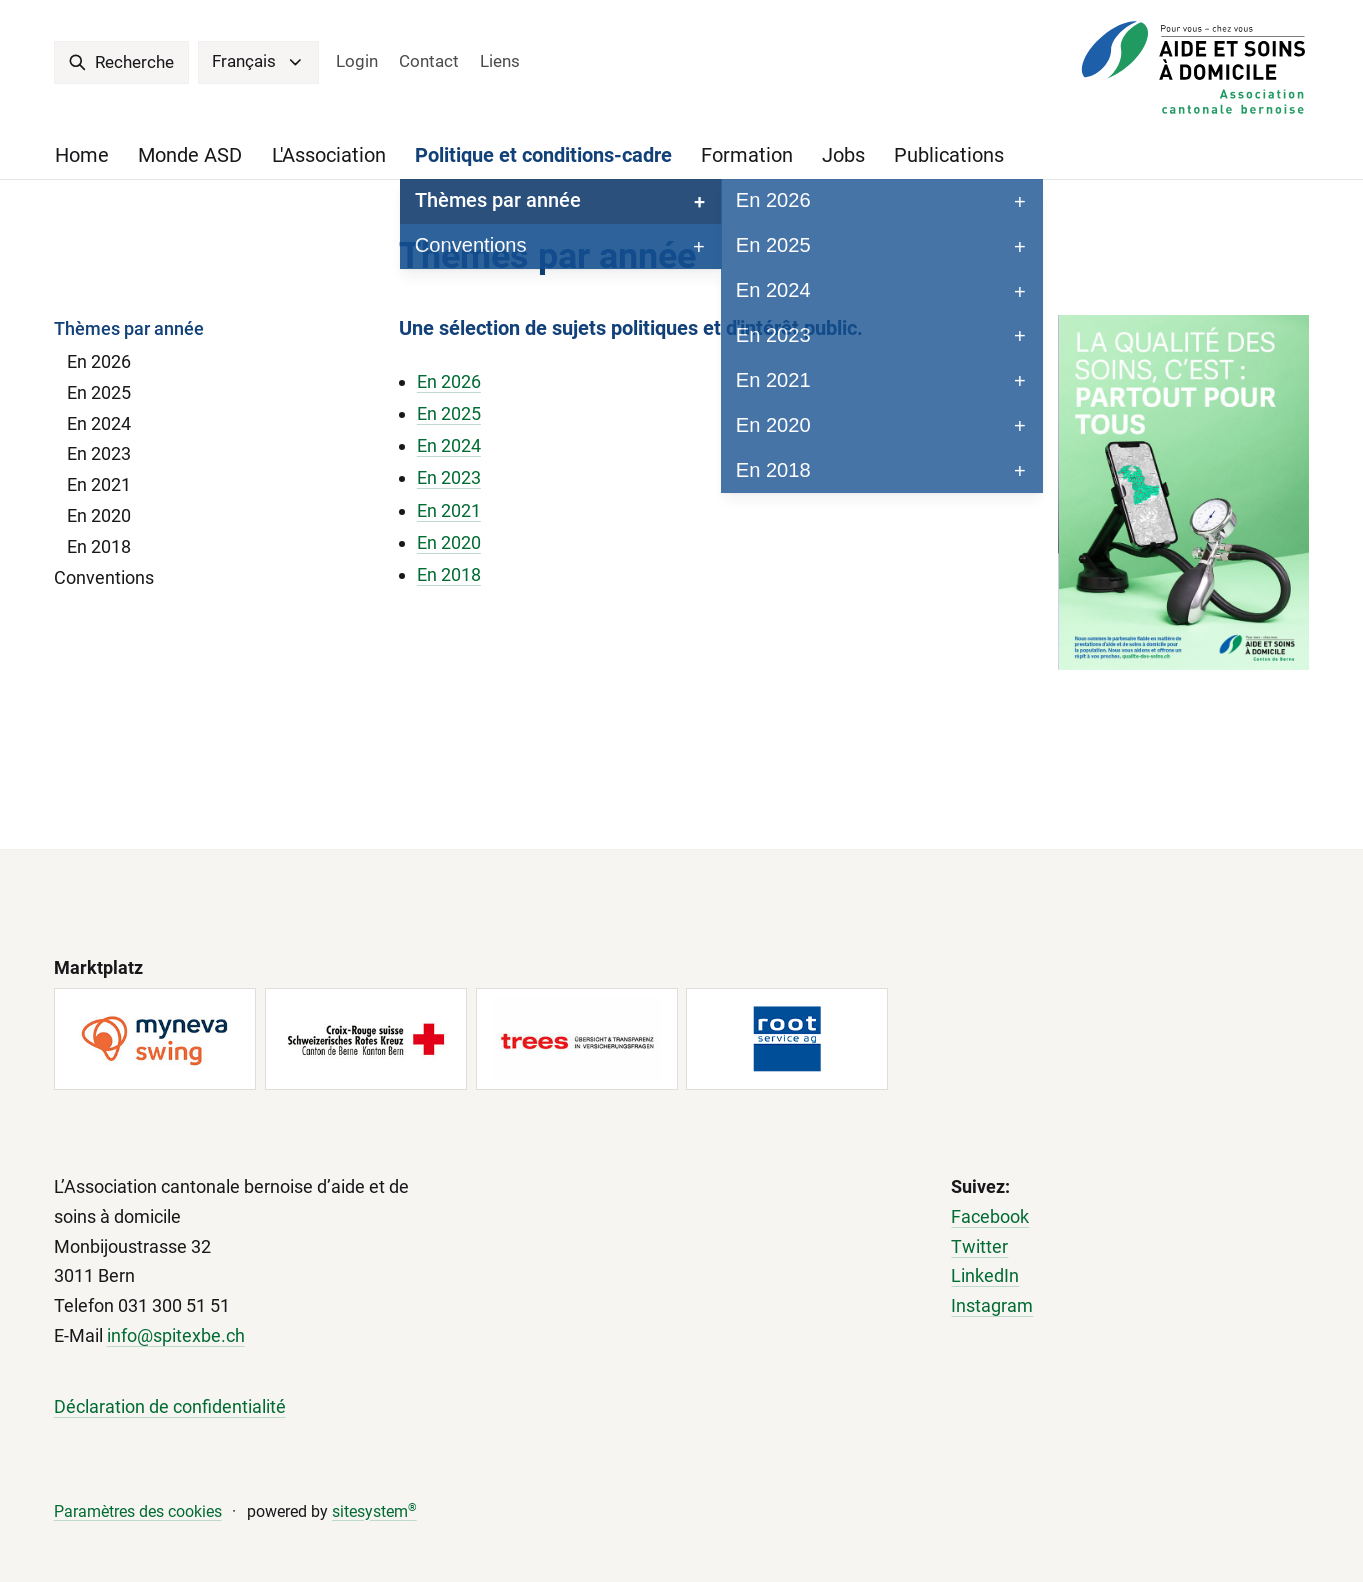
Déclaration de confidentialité (170, 1406)
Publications (949, 155)
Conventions (104, 577)
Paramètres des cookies (138, 1511)
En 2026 (99, 361)
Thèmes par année (129, 328)
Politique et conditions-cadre (543, 155)
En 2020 (99, 515)
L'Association (329, 155)
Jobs (843, 155)
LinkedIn (985, 1275)
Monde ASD (190, 155)
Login (357, 61)
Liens (500, 61)
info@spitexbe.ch (176, 1335)
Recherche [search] (121, 62)
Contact (429, 61)
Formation (747, 155)
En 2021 (99, 484)
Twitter (979, 1246)
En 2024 (99, 423)
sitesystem (374, 1511)
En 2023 (99, 453)
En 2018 (99, 546)
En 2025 (99, 392)
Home (82, 155)
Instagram (992, 1305)
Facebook (990, 1216)
